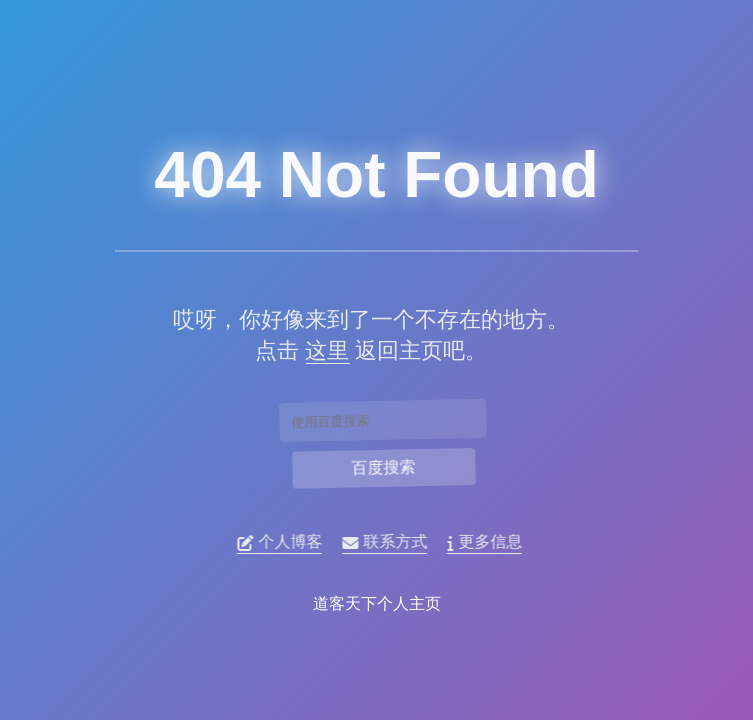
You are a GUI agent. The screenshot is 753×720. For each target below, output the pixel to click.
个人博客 (285, 542)
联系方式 (390, 542)
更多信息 (490, 542)
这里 (321, 350)
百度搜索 (384, 467)
